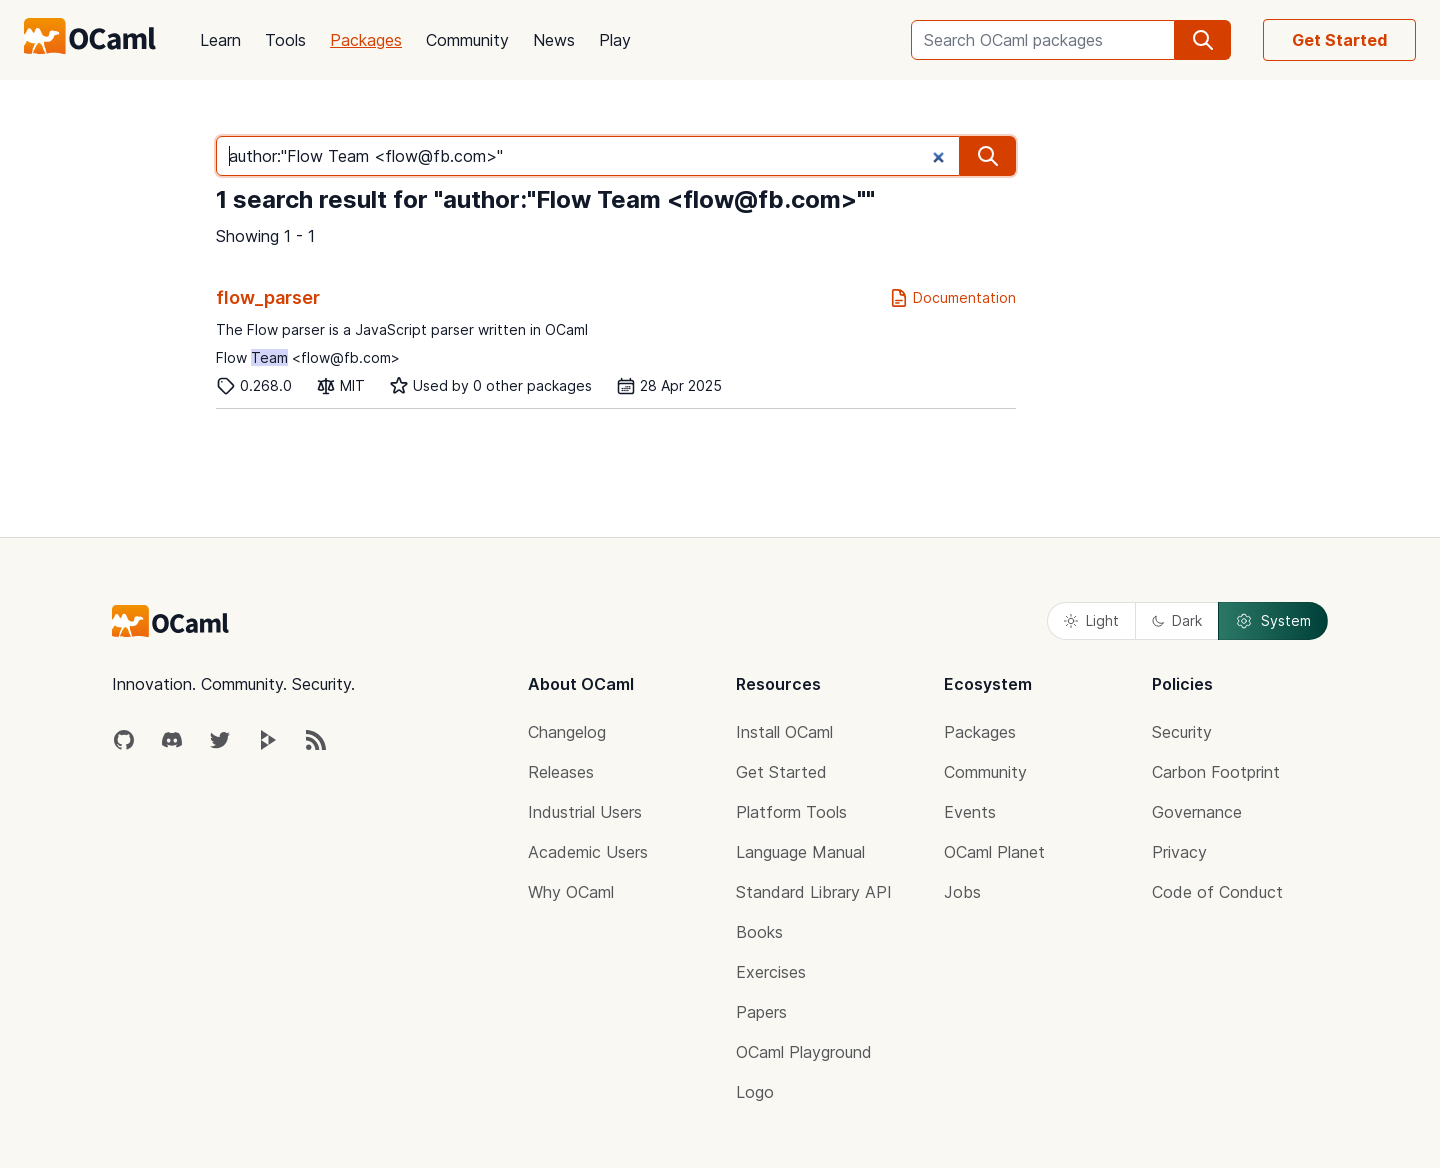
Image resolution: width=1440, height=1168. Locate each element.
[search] (1203, 40)
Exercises (771, 972)
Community (467, 40)
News (554, 40)
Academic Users (588, 852)
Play (615, 40)
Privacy (1179, 852)
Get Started (1339, 40)
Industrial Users (585, 812)
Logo (755, 1092)
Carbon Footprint (1216, 772)
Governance (1197, 812)
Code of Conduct (1217, 892)
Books (759, 932)
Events (970, 812)
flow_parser (268, 297)
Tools (285, 40)
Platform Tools (791, 812)
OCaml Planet (994, 852)
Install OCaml (784, 732)
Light (1091, 620)
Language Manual (800, 852)
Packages (366, 40)
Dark (1177, 620)
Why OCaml (571, 892)
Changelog (567, 732)
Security (1182, 732)
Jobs (962, 892)
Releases (561, 772)
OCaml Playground (804, 1052)
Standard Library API (814, 892)
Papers (761, 1012)
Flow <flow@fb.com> (308, 357)
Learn (220, 40)
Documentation (952, 298)
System (1273, 621)
